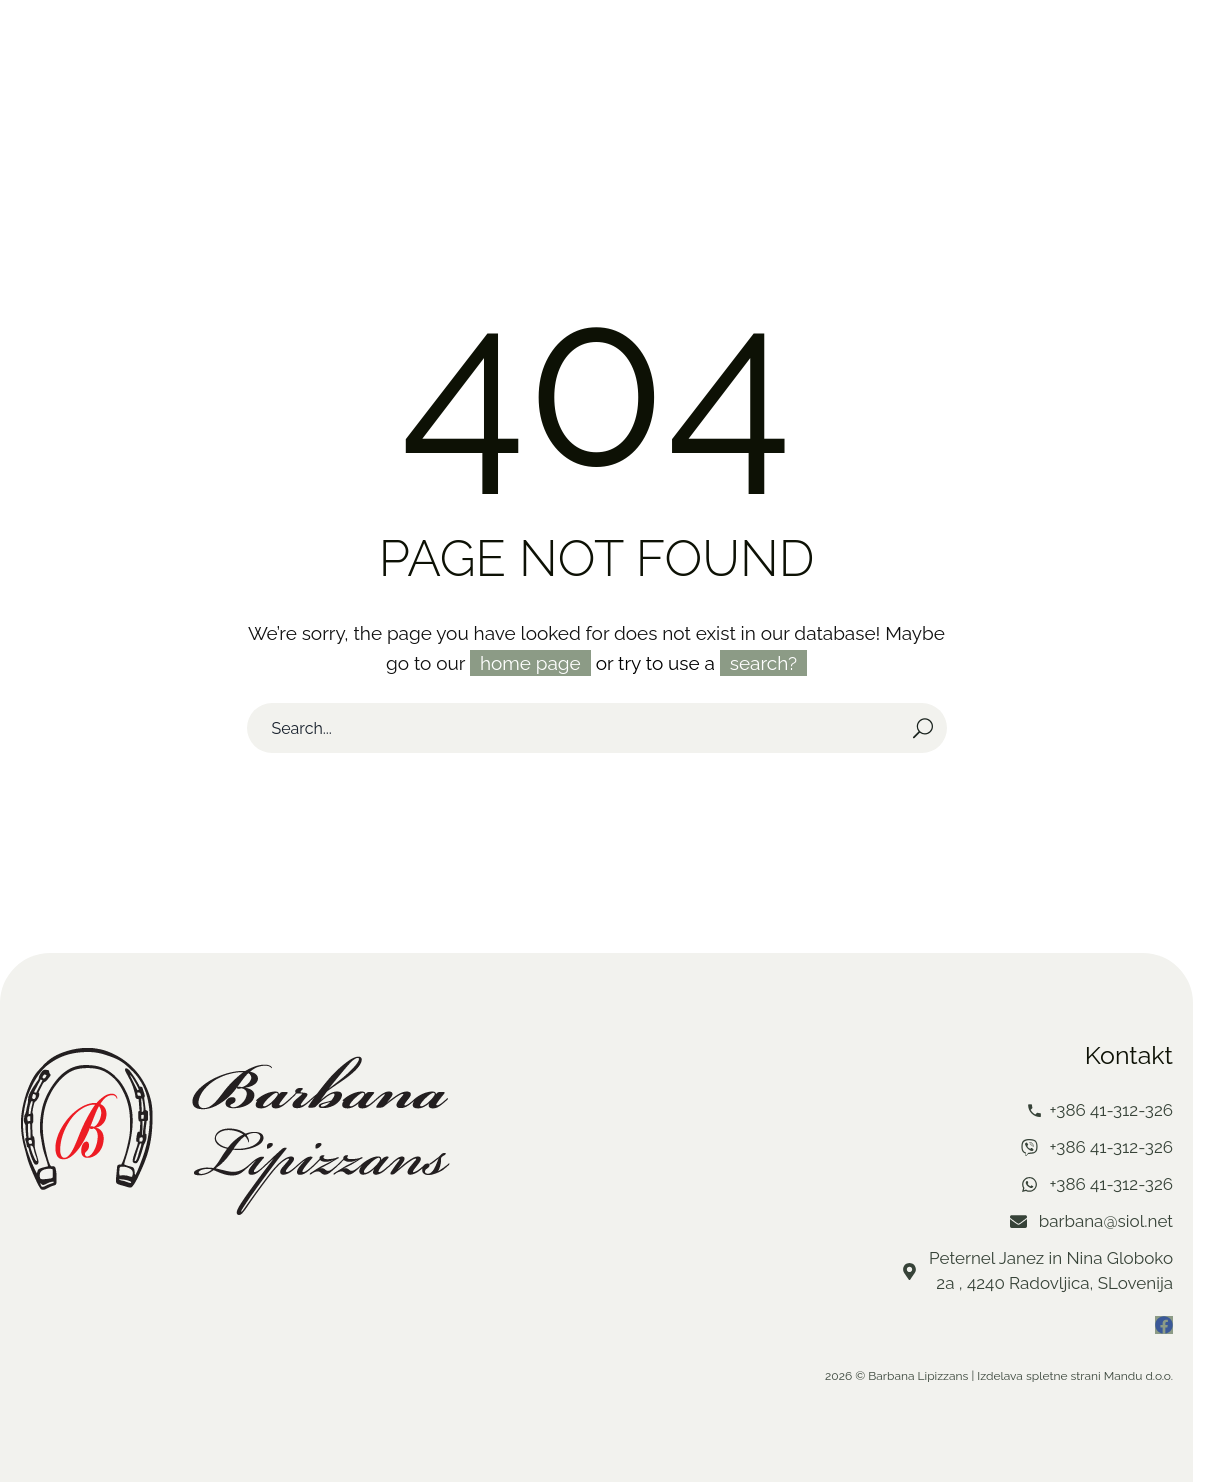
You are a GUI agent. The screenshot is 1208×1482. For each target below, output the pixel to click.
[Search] (597, 726)
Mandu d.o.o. (1138, 1374)
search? (763, 661)
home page (530, 661)
